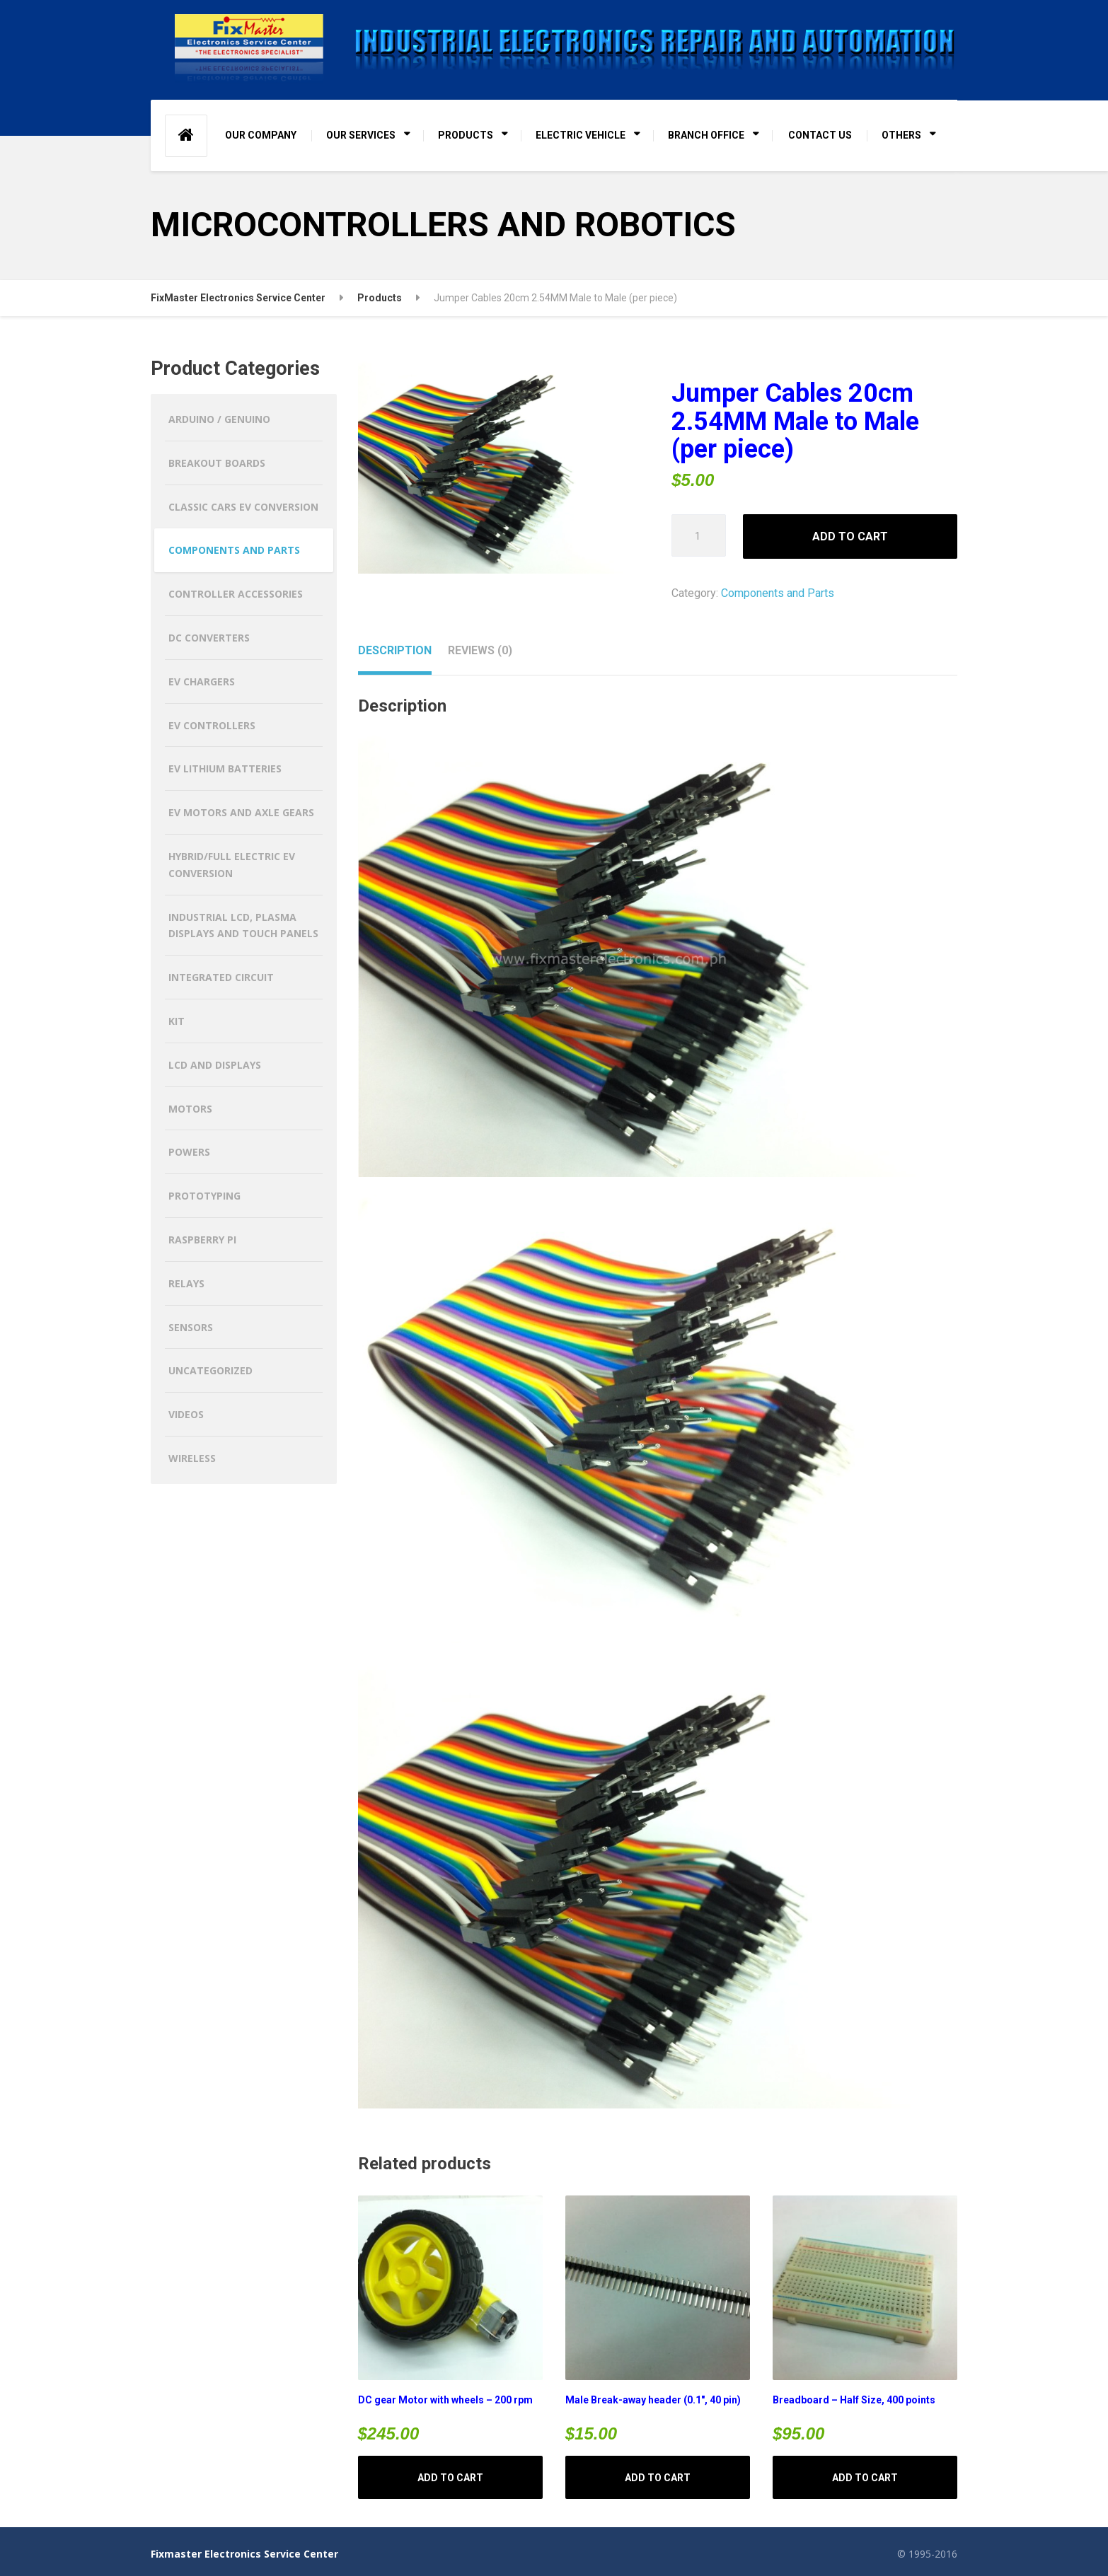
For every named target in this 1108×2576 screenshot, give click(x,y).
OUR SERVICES (361, 135)
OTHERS (901, 135)
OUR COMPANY (260, 135)
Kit (176, 1021)
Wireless (192, 1458)
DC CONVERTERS (209, 637)
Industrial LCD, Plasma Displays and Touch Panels (243, 925)
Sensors (190, 1327)
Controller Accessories (235, 594)
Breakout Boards (216, 463)
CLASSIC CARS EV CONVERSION (243, 507)
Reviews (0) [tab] (480, 650)
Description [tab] (395, 650)
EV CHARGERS (201, 681)
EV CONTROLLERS (211, 725)
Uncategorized (210, 1370)
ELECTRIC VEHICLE (580, 135)
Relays (186, 1283)
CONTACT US (820, 135)
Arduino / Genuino (219, 419)
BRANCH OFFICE (706, 135)
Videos (186, 1414)
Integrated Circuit (221, 977)
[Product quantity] (698, 535)
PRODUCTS (465, 135)
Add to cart (850, 536)
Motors (190, 1108)
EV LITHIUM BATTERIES (225, 768)
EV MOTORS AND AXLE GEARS (241, 812)
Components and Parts (777, 593)
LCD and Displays (214, 1065)
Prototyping (204, 1195)
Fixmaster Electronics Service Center (244, 2553)
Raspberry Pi (202, 1239)
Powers (189, 1152)
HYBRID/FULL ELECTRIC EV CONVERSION (231, 864)
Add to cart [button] (450, 2477)
